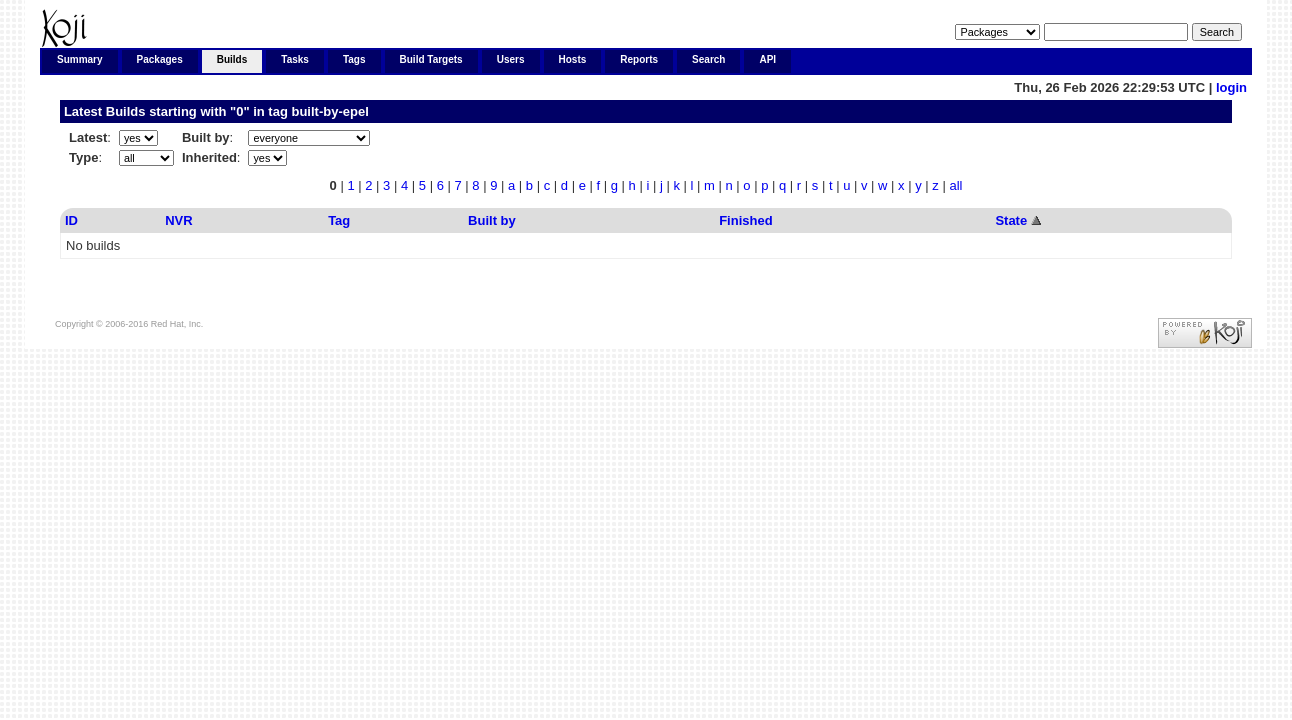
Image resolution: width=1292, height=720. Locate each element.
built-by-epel (329, 111)
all (955, 185)
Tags (354, 59)
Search (708, 59)
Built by (492, 220)
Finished (745, 220)
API (767, 59)
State (1011, 220)
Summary (80, 59)
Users (511, 59)
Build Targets (431, 59)
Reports (639, 59)
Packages (160, 59)
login (1231, 87)
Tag (339, 220)
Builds (232, 59)
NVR (178, 220)
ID (71, 220)
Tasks (295, 59)
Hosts (573, 59)
